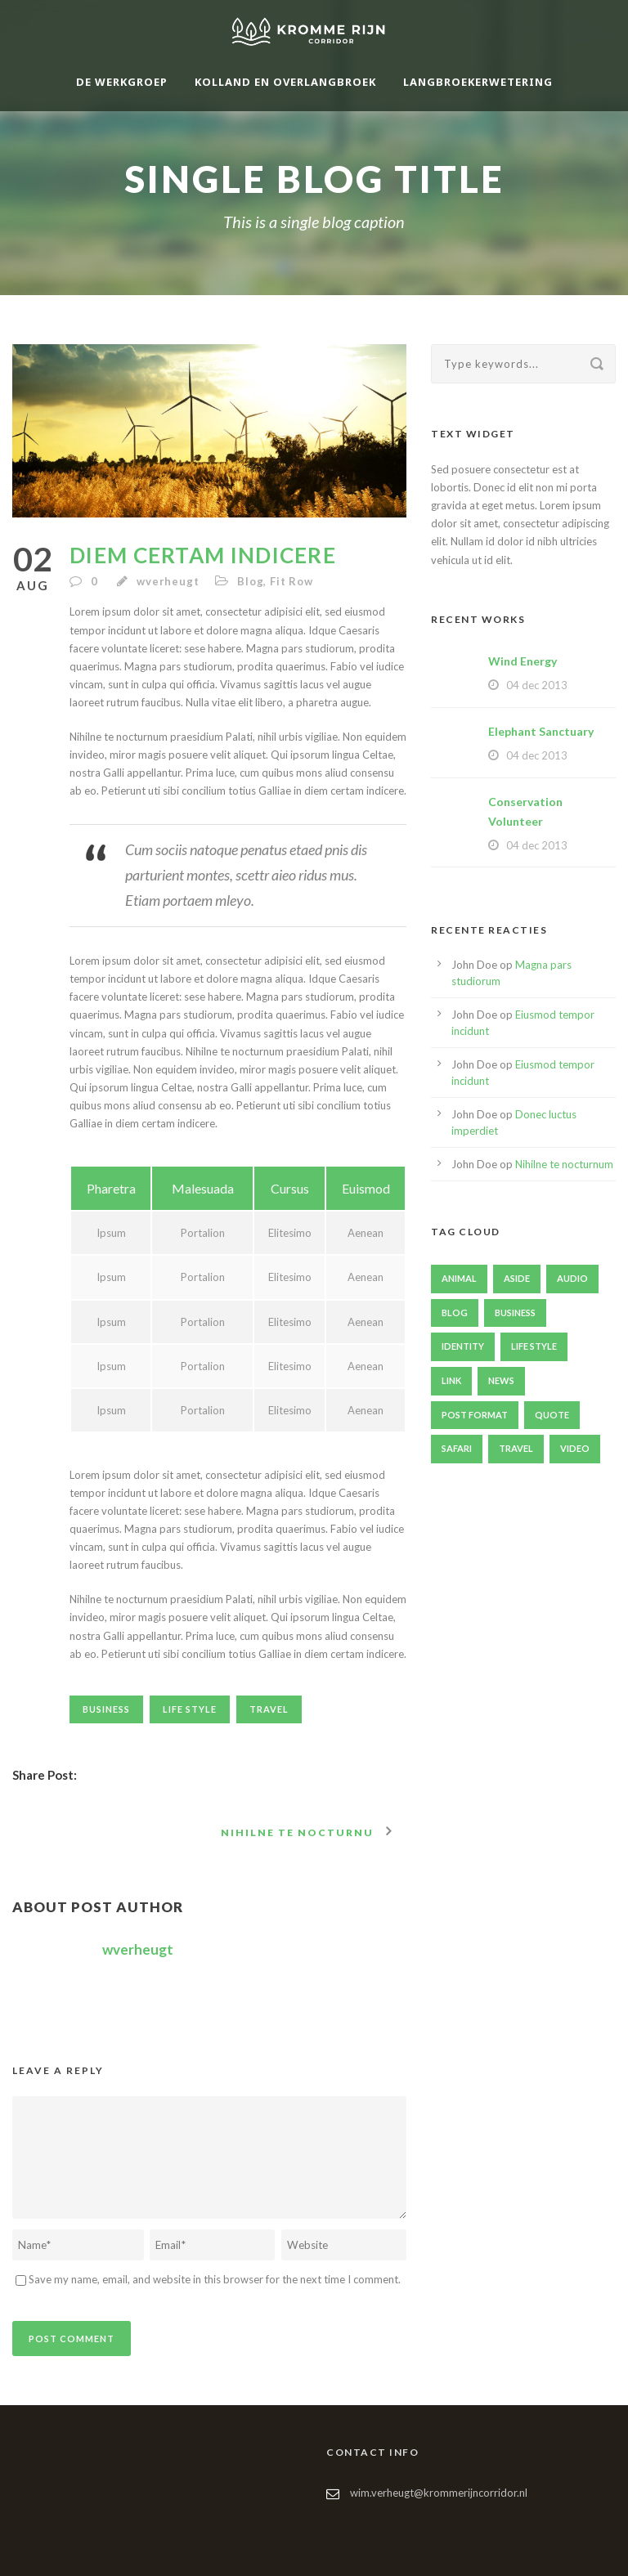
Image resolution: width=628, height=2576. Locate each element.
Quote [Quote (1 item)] (552, 1414)
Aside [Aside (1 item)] (517, 1278)
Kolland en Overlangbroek (285, 81)
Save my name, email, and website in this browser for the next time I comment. (215, 2279)
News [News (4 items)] (501, 1380)
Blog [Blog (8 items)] (455, 1312)
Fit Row (291, 581)
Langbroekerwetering (478, 81)
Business (106, 1709)
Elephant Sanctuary (541, 731)
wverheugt (168, 581)
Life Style (190, 1709)
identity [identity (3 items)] (463, 1346)
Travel (269, 1709)
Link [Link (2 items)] (451, 1380)
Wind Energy (522, 661)
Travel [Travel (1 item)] (516, 1448)
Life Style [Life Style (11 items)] (534, 1346)
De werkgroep (122, 81)
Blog (250, 581)
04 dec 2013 (536, 685)
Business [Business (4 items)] (515, 1312)
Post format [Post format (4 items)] (475, 1414)
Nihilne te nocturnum (564, 1164)
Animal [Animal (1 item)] (459, 1278)
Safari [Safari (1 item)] (457, 1448)
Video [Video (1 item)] (575, 1448)
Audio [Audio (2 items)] (572, 1278)
